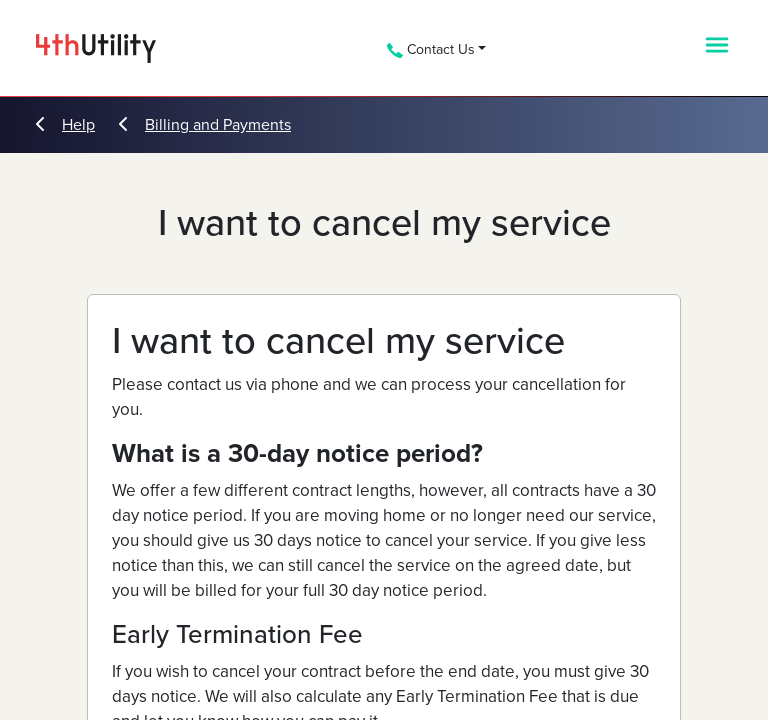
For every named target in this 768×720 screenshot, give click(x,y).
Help (65, 125)
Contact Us (431, 49)
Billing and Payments (205, 125)
